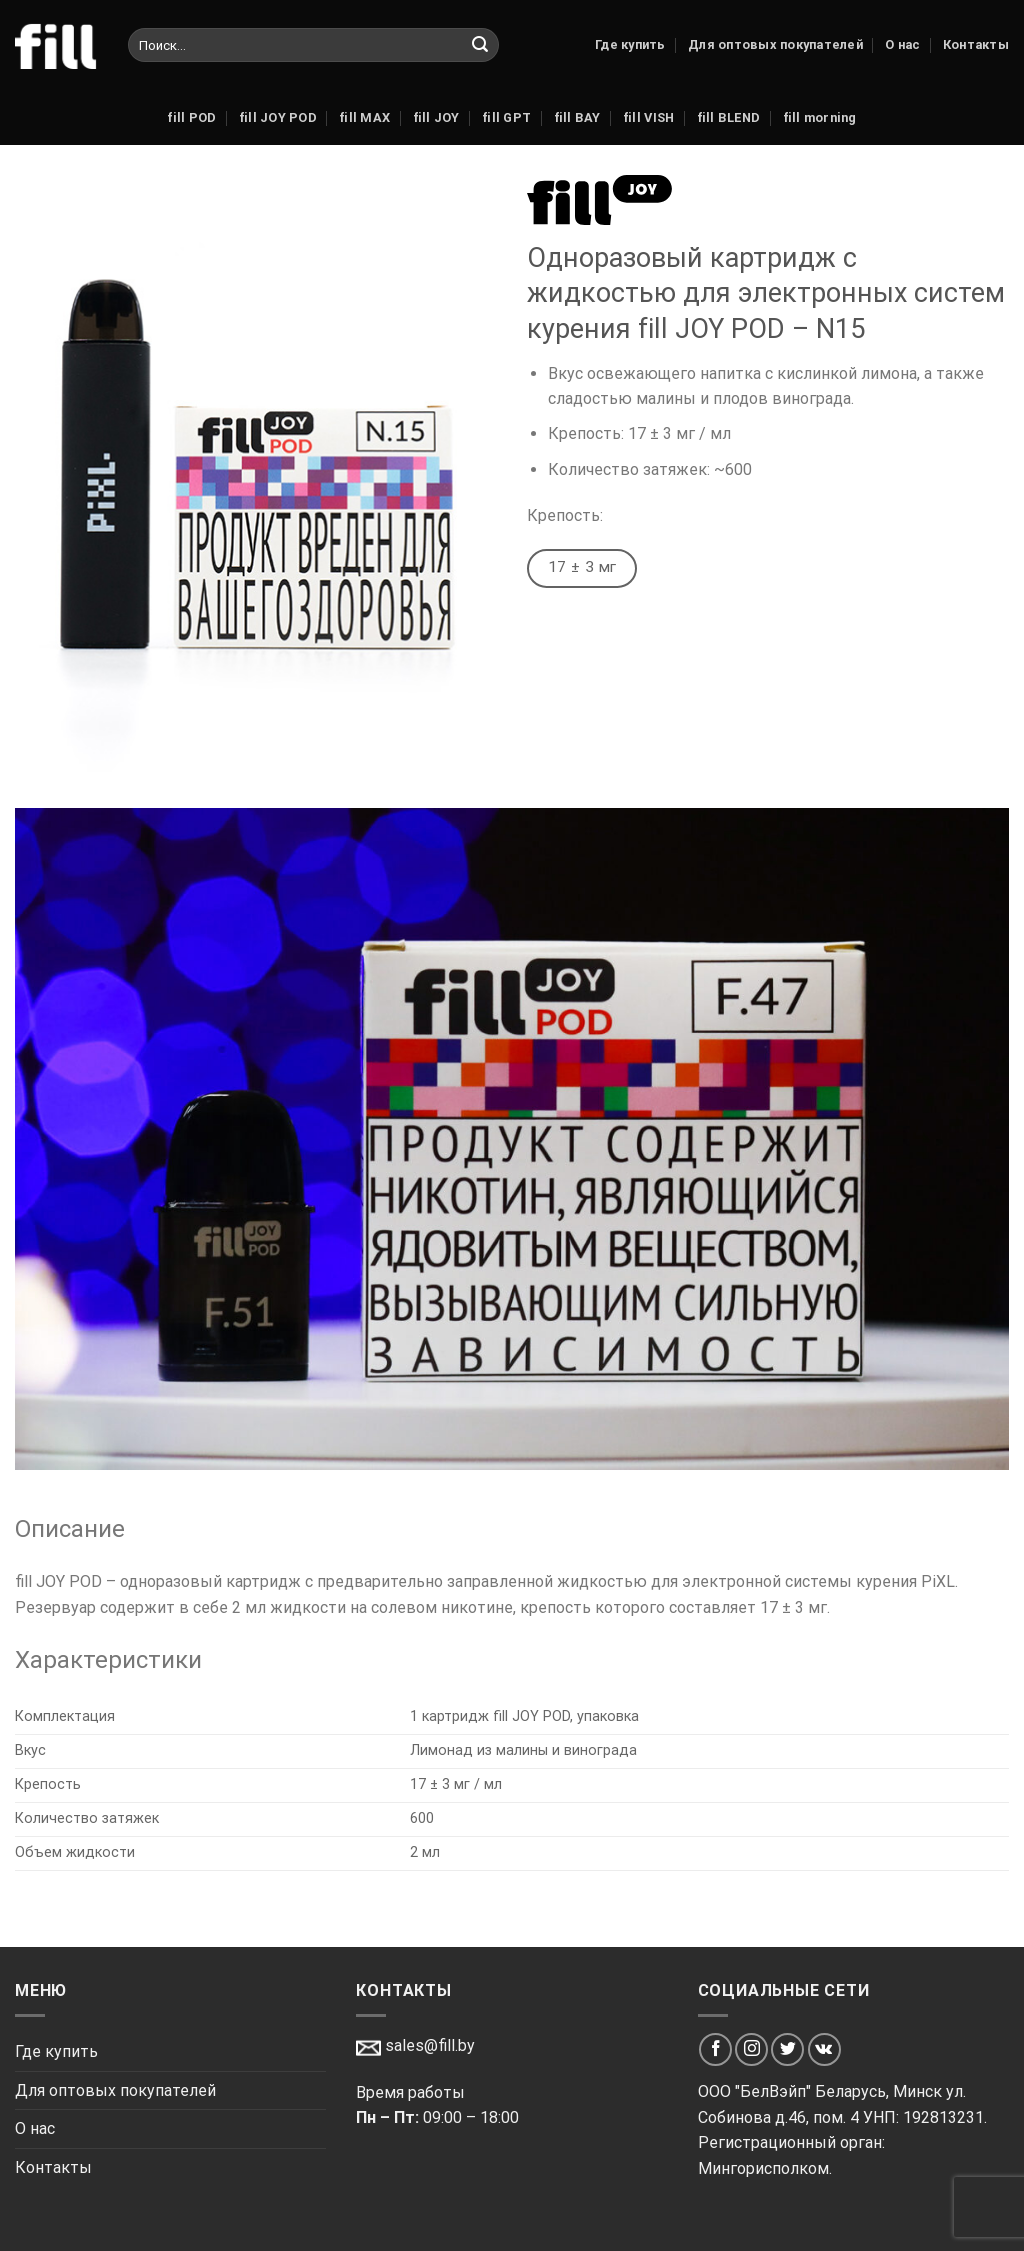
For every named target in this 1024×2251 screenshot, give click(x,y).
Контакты (976, 44)
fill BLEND (729, 117)
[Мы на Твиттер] (787, 2049)
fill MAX (364, 117)
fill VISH (648, 117)
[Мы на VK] (824, 2049)
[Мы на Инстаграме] (751, 2049)
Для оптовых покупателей (775, 44)
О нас (902, 44)
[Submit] (480, 45)
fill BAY (577, 117)
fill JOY (436, 117)
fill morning (820, 117)
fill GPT (506, 117)
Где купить (630, 44)
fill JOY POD (278, 117)
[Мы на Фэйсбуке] (715, 2049)
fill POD (191, 117)
